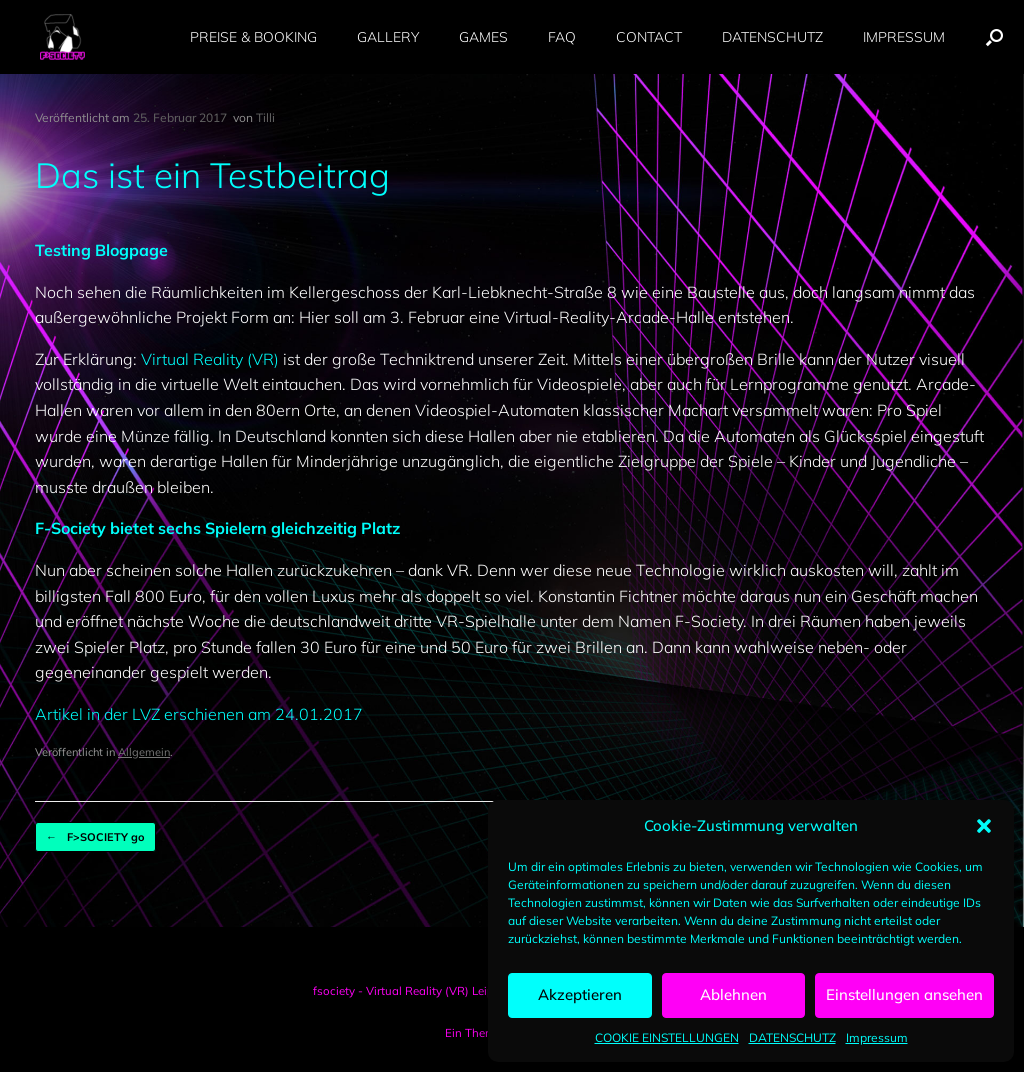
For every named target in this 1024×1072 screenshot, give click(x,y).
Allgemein (144, 752)
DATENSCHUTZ (792, 1037)
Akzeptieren (580, 994)
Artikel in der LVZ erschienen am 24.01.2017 (199, 714)
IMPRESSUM (904, 37)
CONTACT (649, 37)
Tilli (265, 117)
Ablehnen (733, 994)
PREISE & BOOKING (253, 37)
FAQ (562, 37)
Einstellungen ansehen (904, 994)
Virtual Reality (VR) (210, 359)
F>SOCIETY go (95, 837)
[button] (984, 826)
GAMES (483, 37)
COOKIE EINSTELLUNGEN (667, 1037)
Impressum (877, 1037)
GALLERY (388, 37)
